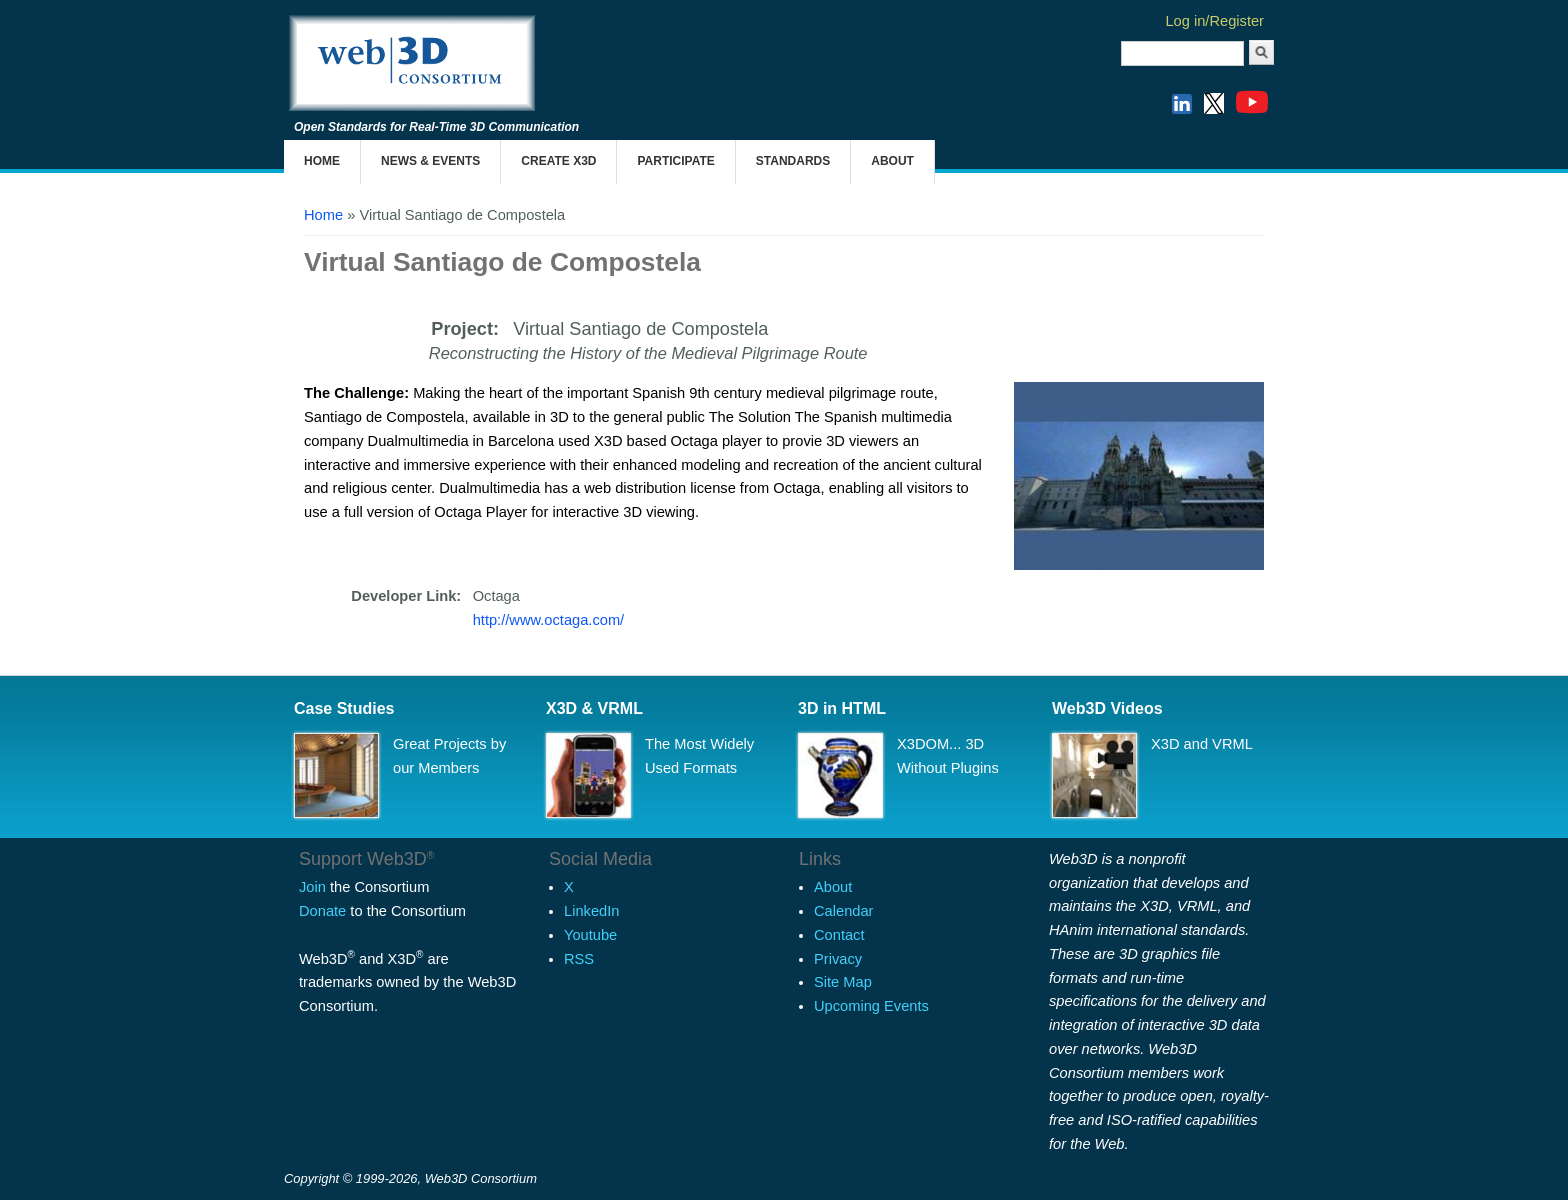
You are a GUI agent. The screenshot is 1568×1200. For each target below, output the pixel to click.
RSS (579, 959)
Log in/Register (1214, 21)
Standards (793, 161)
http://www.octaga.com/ (549, 620)
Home (322, 161)
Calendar (843, 911)
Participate (675, 161)
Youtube (590, 935)
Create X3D (558, 161)
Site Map (843, 982)
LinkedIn (591, 911)
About (892, 161)
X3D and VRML (1202, 744)
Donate (322, 911)
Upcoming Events (871, 1006)
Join (312, 887)
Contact (839, 935)
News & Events (430, 161)
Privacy (838, 959)
